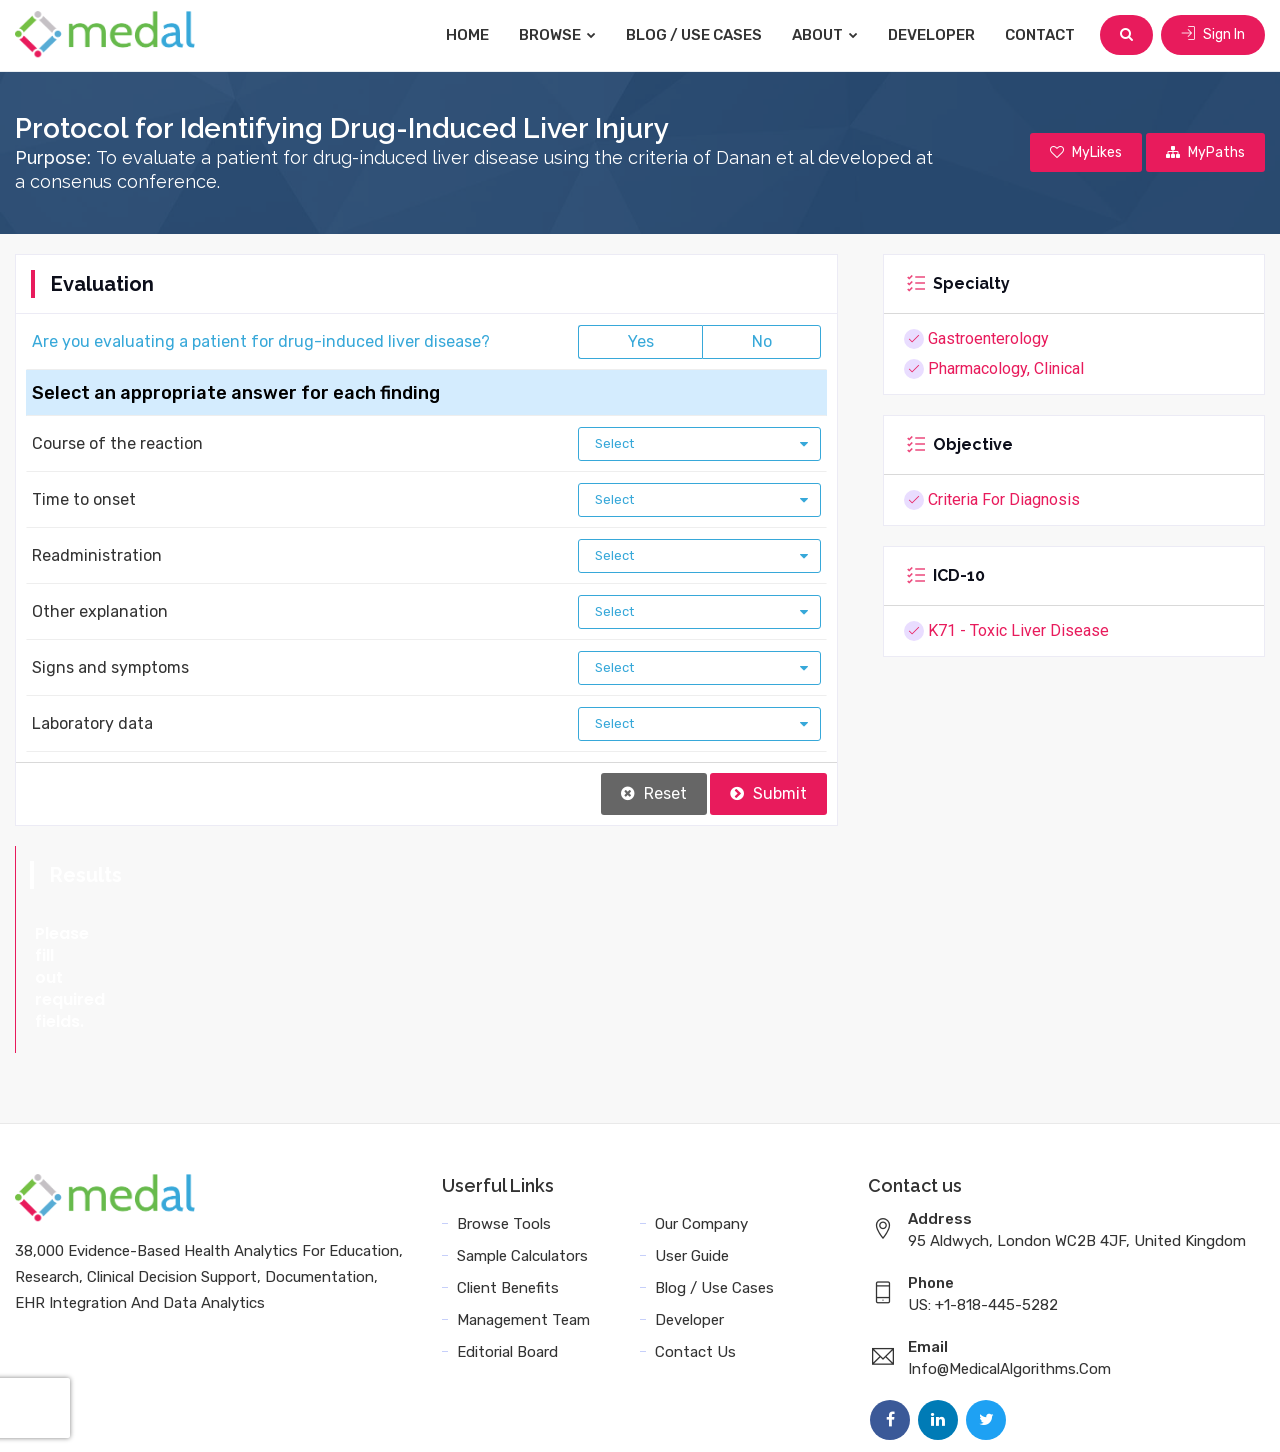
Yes (641, 341)
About (825, 35)
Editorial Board (507, 1264)
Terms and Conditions (789, 1414)
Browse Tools (504, 1136)
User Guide (692, 1168)
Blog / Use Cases (694, 35)
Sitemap (1071, 1414)
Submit (768, 793)
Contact (1040, 35)
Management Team (523, 1232)
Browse (557, 35)
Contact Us (695, 1264)
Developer (931, 35)
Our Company (701, 1136)
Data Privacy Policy (955, 1414)
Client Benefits (508, 1200)
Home (467, 35)
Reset (654, 793)
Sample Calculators (522, 1168)
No (762, 341)
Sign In (1213, 34)
